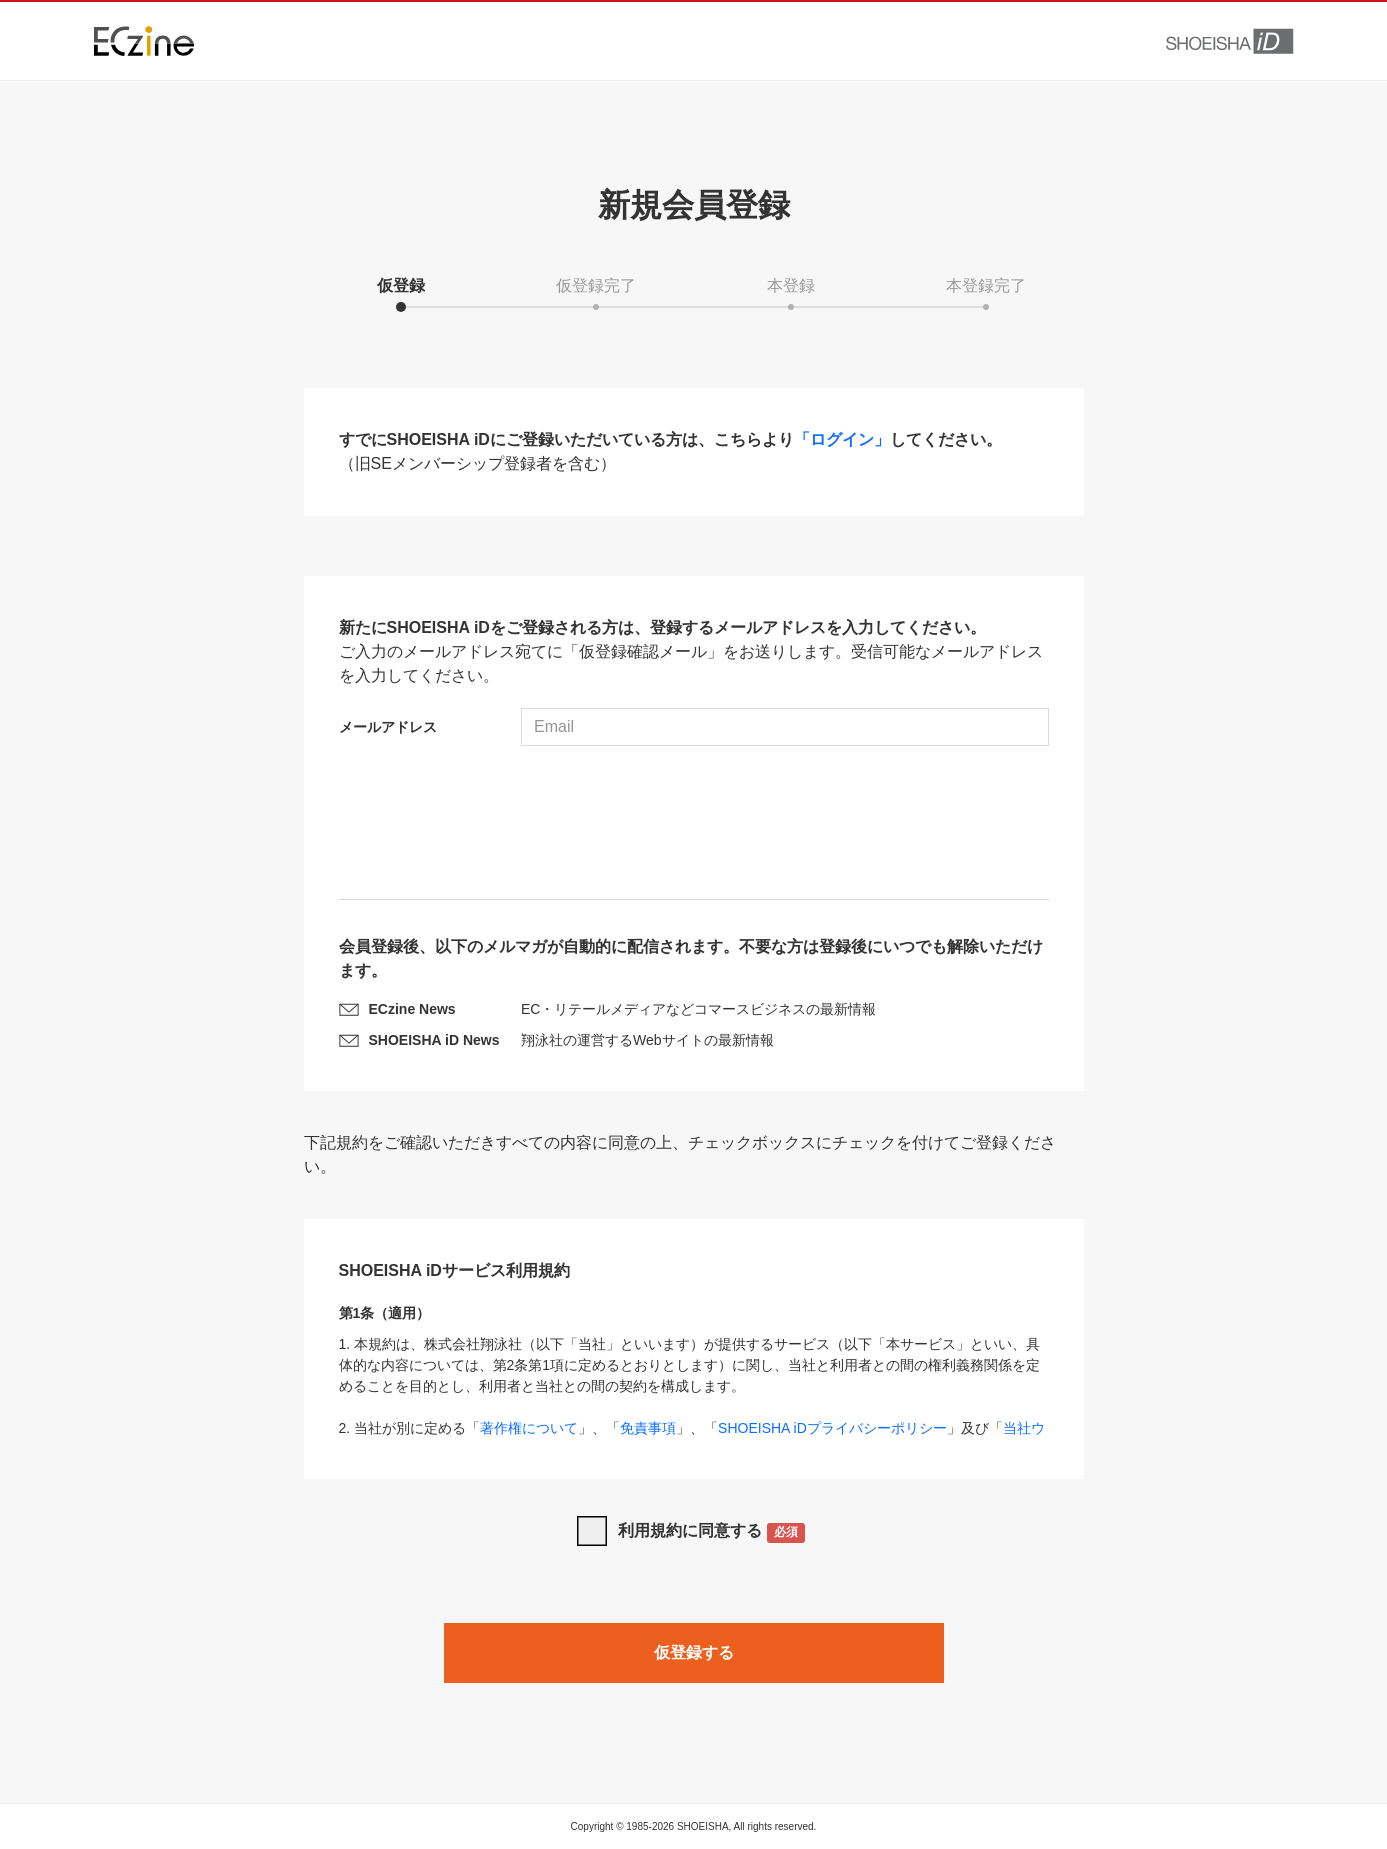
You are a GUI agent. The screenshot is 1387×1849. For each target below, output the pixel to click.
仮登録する (694, 1652)
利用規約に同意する (711, 1532)
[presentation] (694, 825)
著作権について (529, 1428)
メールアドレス (388, 727)
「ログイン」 (842, 439)
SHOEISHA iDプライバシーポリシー (832, 1428)
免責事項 (648, 1428)
